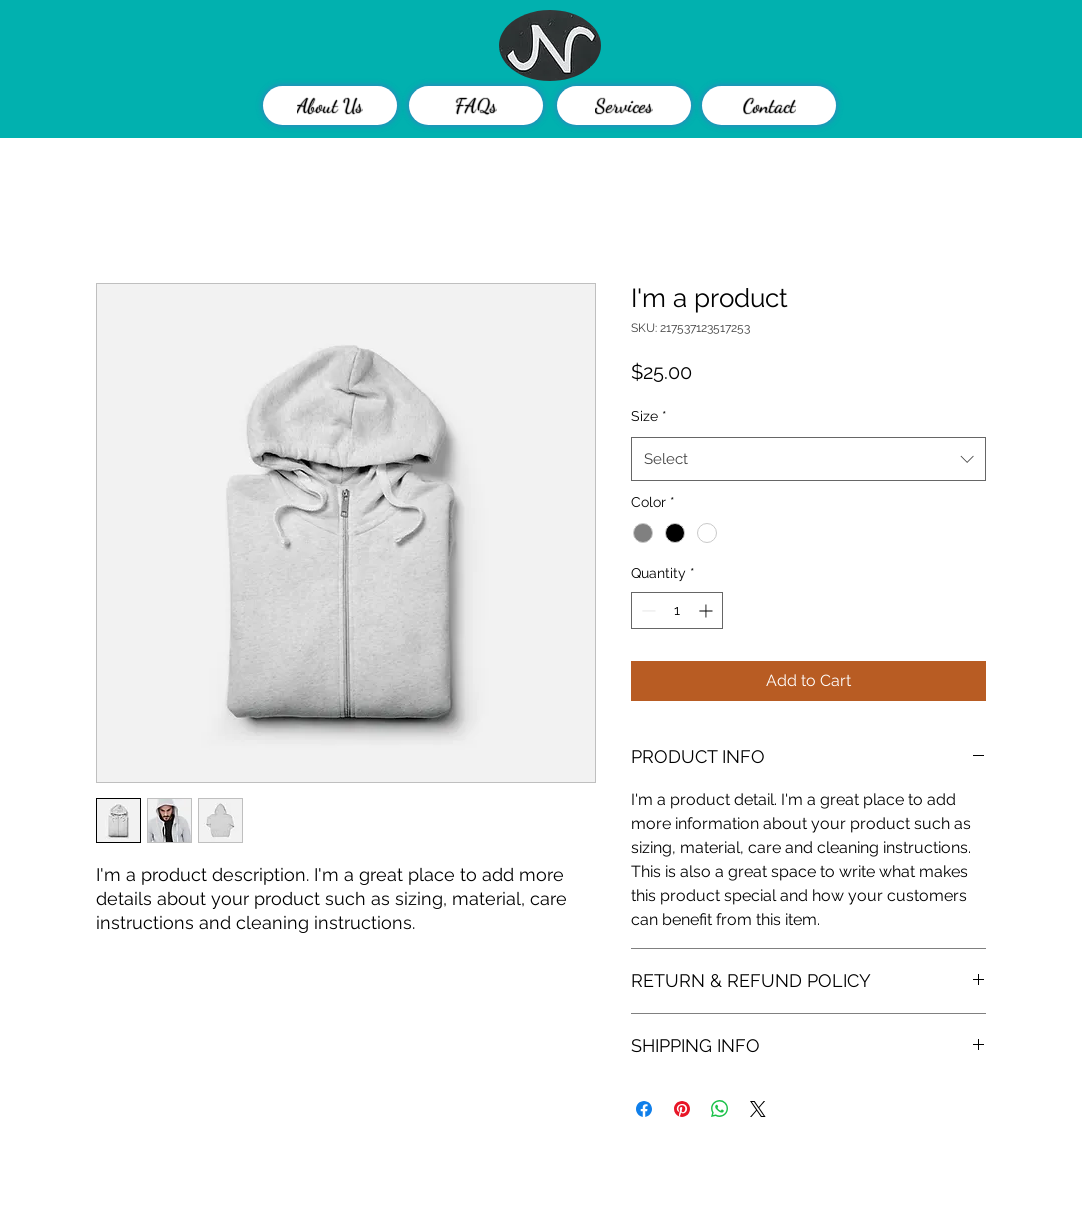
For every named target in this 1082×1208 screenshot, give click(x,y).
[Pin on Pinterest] (682, 1109)
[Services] (624, 105)
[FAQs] (476, 105)
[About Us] (330, 105)
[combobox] (808, 459)
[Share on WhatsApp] (720, 1109)
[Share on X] (758, 1109)
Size (649, 416)
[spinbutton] (677, 610)
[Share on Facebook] (644, 1109)
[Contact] (769, 105)
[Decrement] (646, 610)
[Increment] (707, 610)
